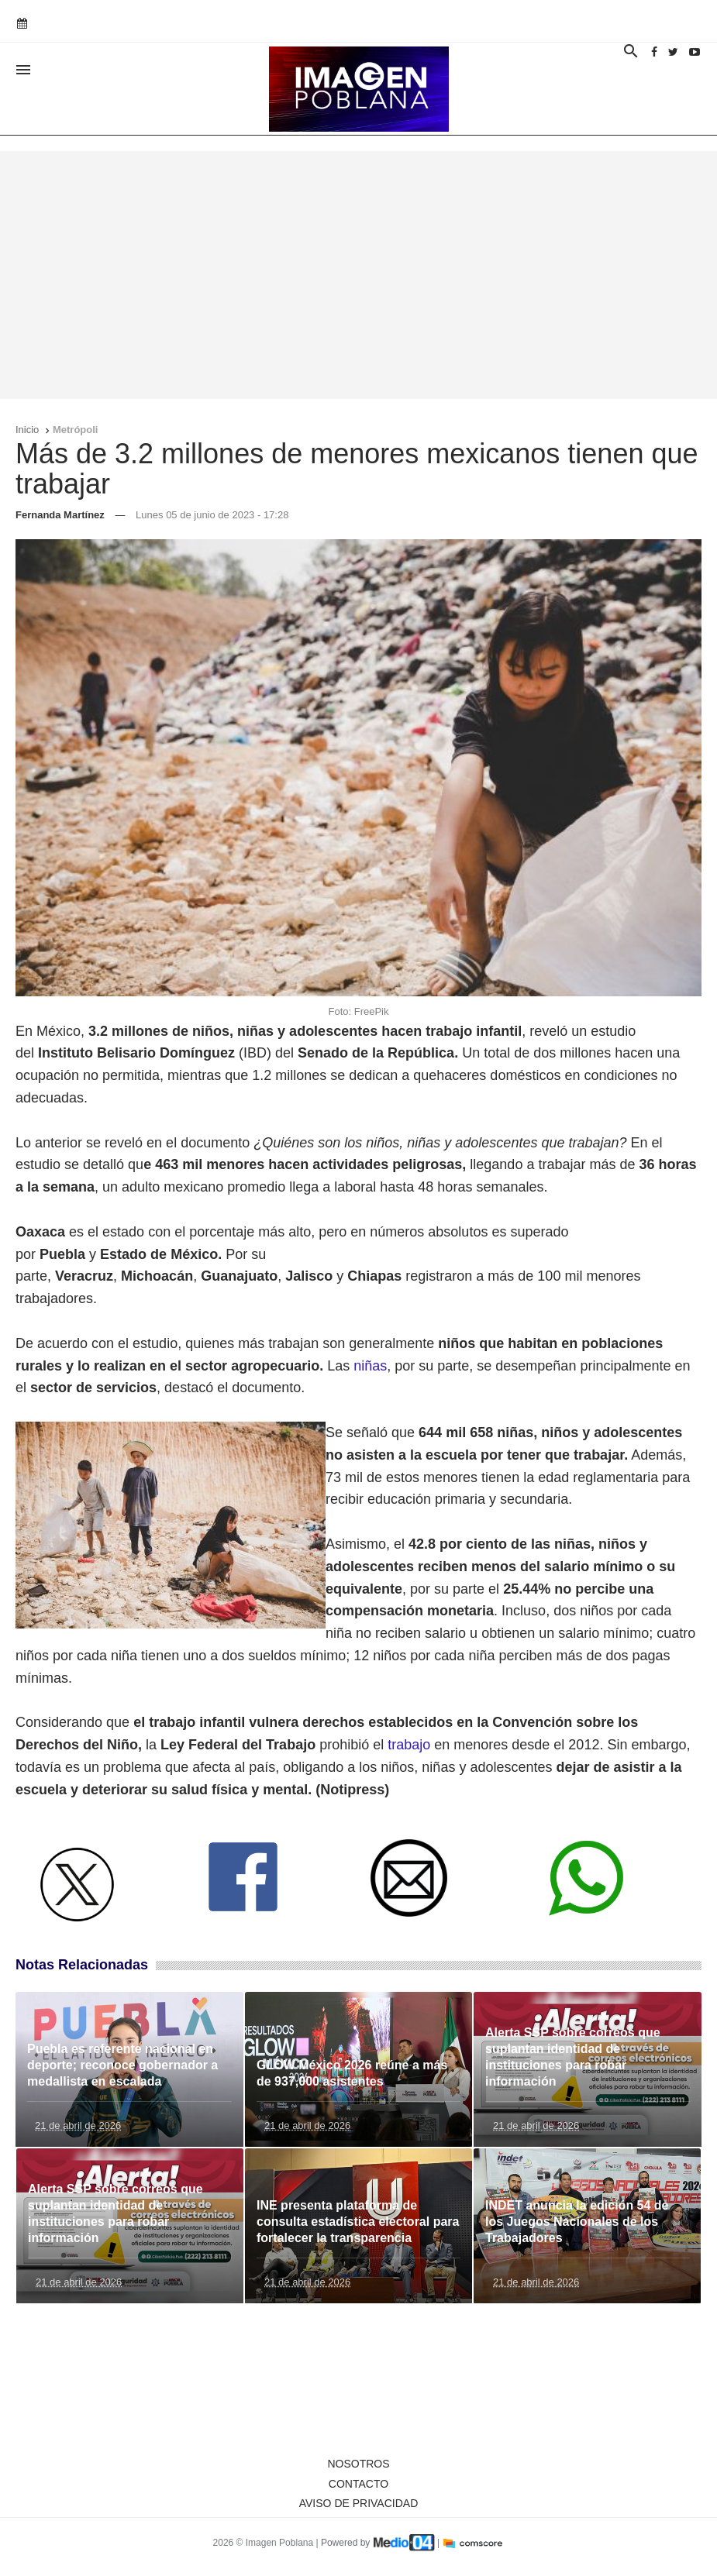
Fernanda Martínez (60, 515)
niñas (370, 1366)
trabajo (409, 1744)
